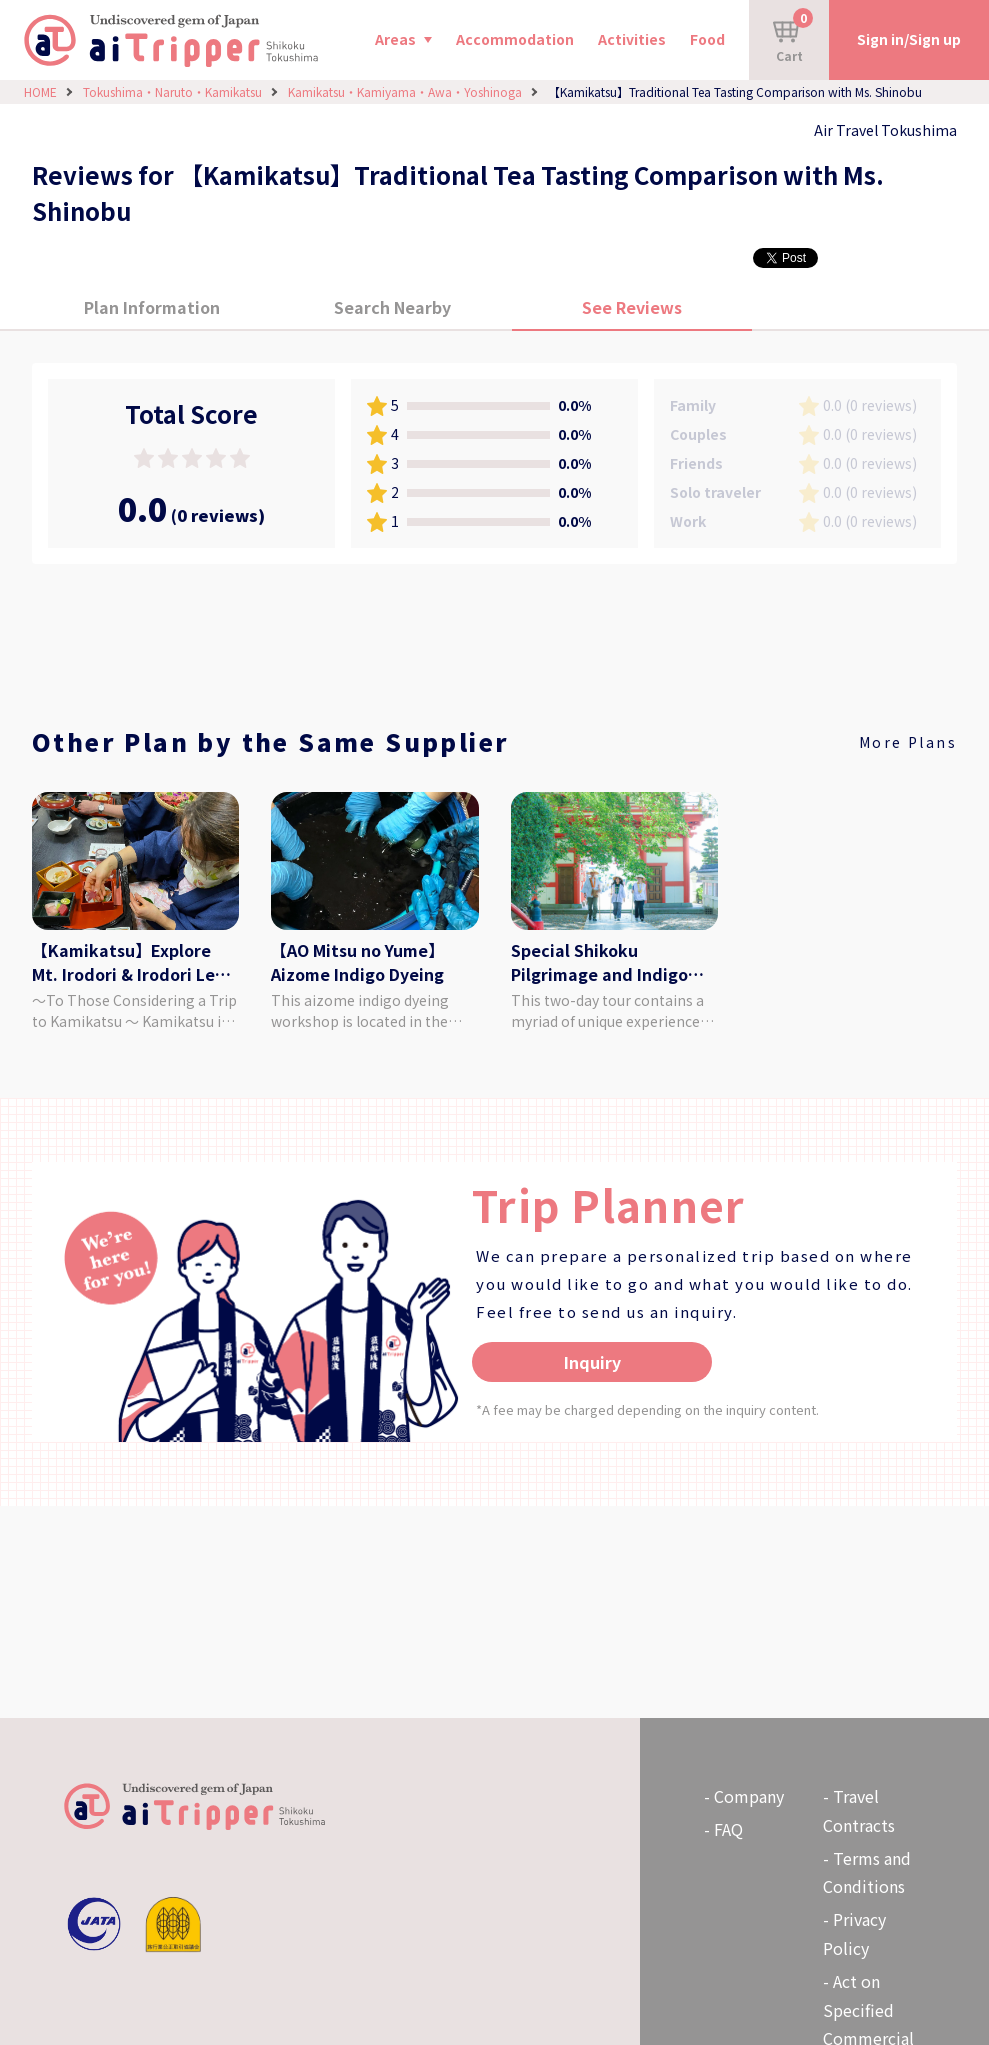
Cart (793, 36)
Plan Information (152, 307)
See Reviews (632, 307)
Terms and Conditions (867, 1872)
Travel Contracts (859, 1810)
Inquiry (592, 1362)
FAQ (728, 1829)
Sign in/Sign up (909, 39)
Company (749, 1796)
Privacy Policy (854, 1933)
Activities (632, 39)
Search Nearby (392, 307)
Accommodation (515, 39)
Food (707, 39)
